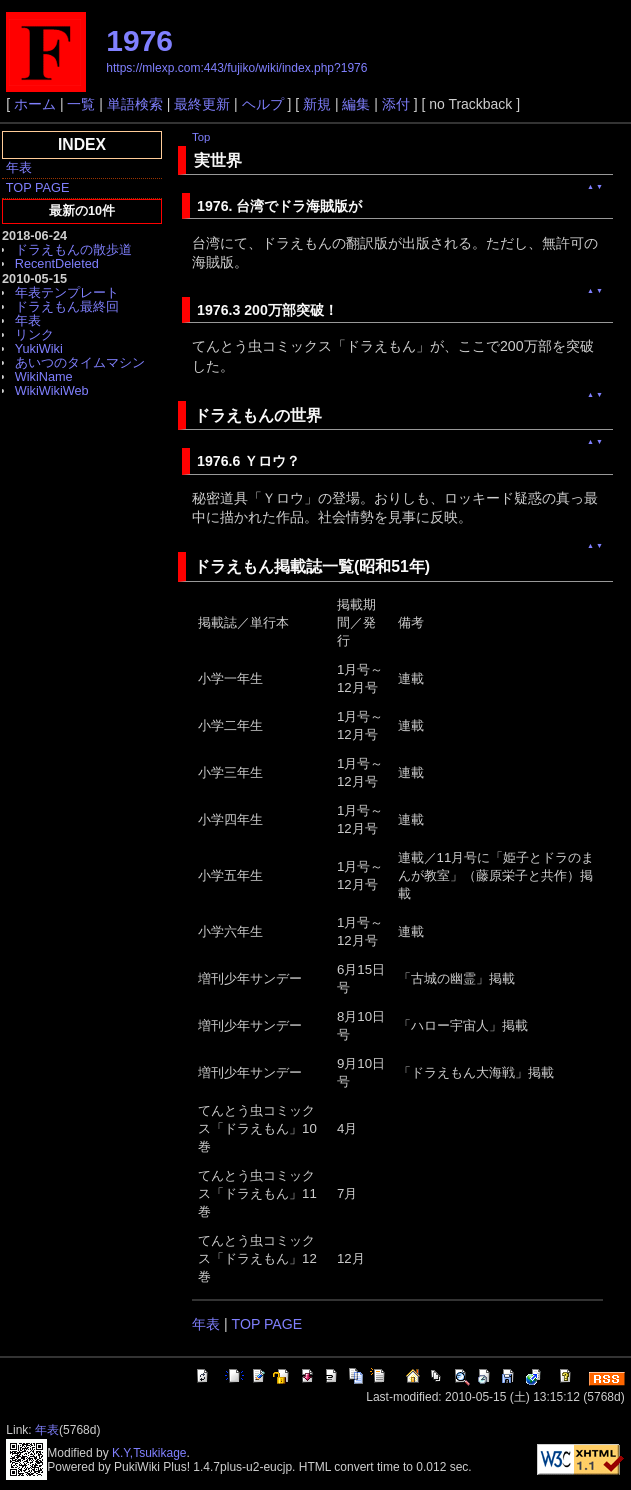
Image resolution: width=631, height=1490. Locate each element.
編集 (356, 104)
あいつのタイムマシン (80, 362)
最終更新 (202, 104)
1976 (139, 40)
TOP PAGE (38, 187)
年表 (19, 167)
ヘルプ (263, 104)
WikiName (44, 376)
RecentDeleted (57, 263)
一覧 (81, 104)
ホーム (35, 104)
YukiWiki (39, 348)
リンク (34, 334)
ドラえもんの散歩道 (73, 249)
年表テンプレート (67, 292)
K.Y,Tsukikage (149, 1453)
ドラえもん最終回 (67, 306)
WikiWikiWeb (52, 390)
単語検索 (135, 104)
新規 (317, 104)
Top (201, 137)
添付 (396, 104)
